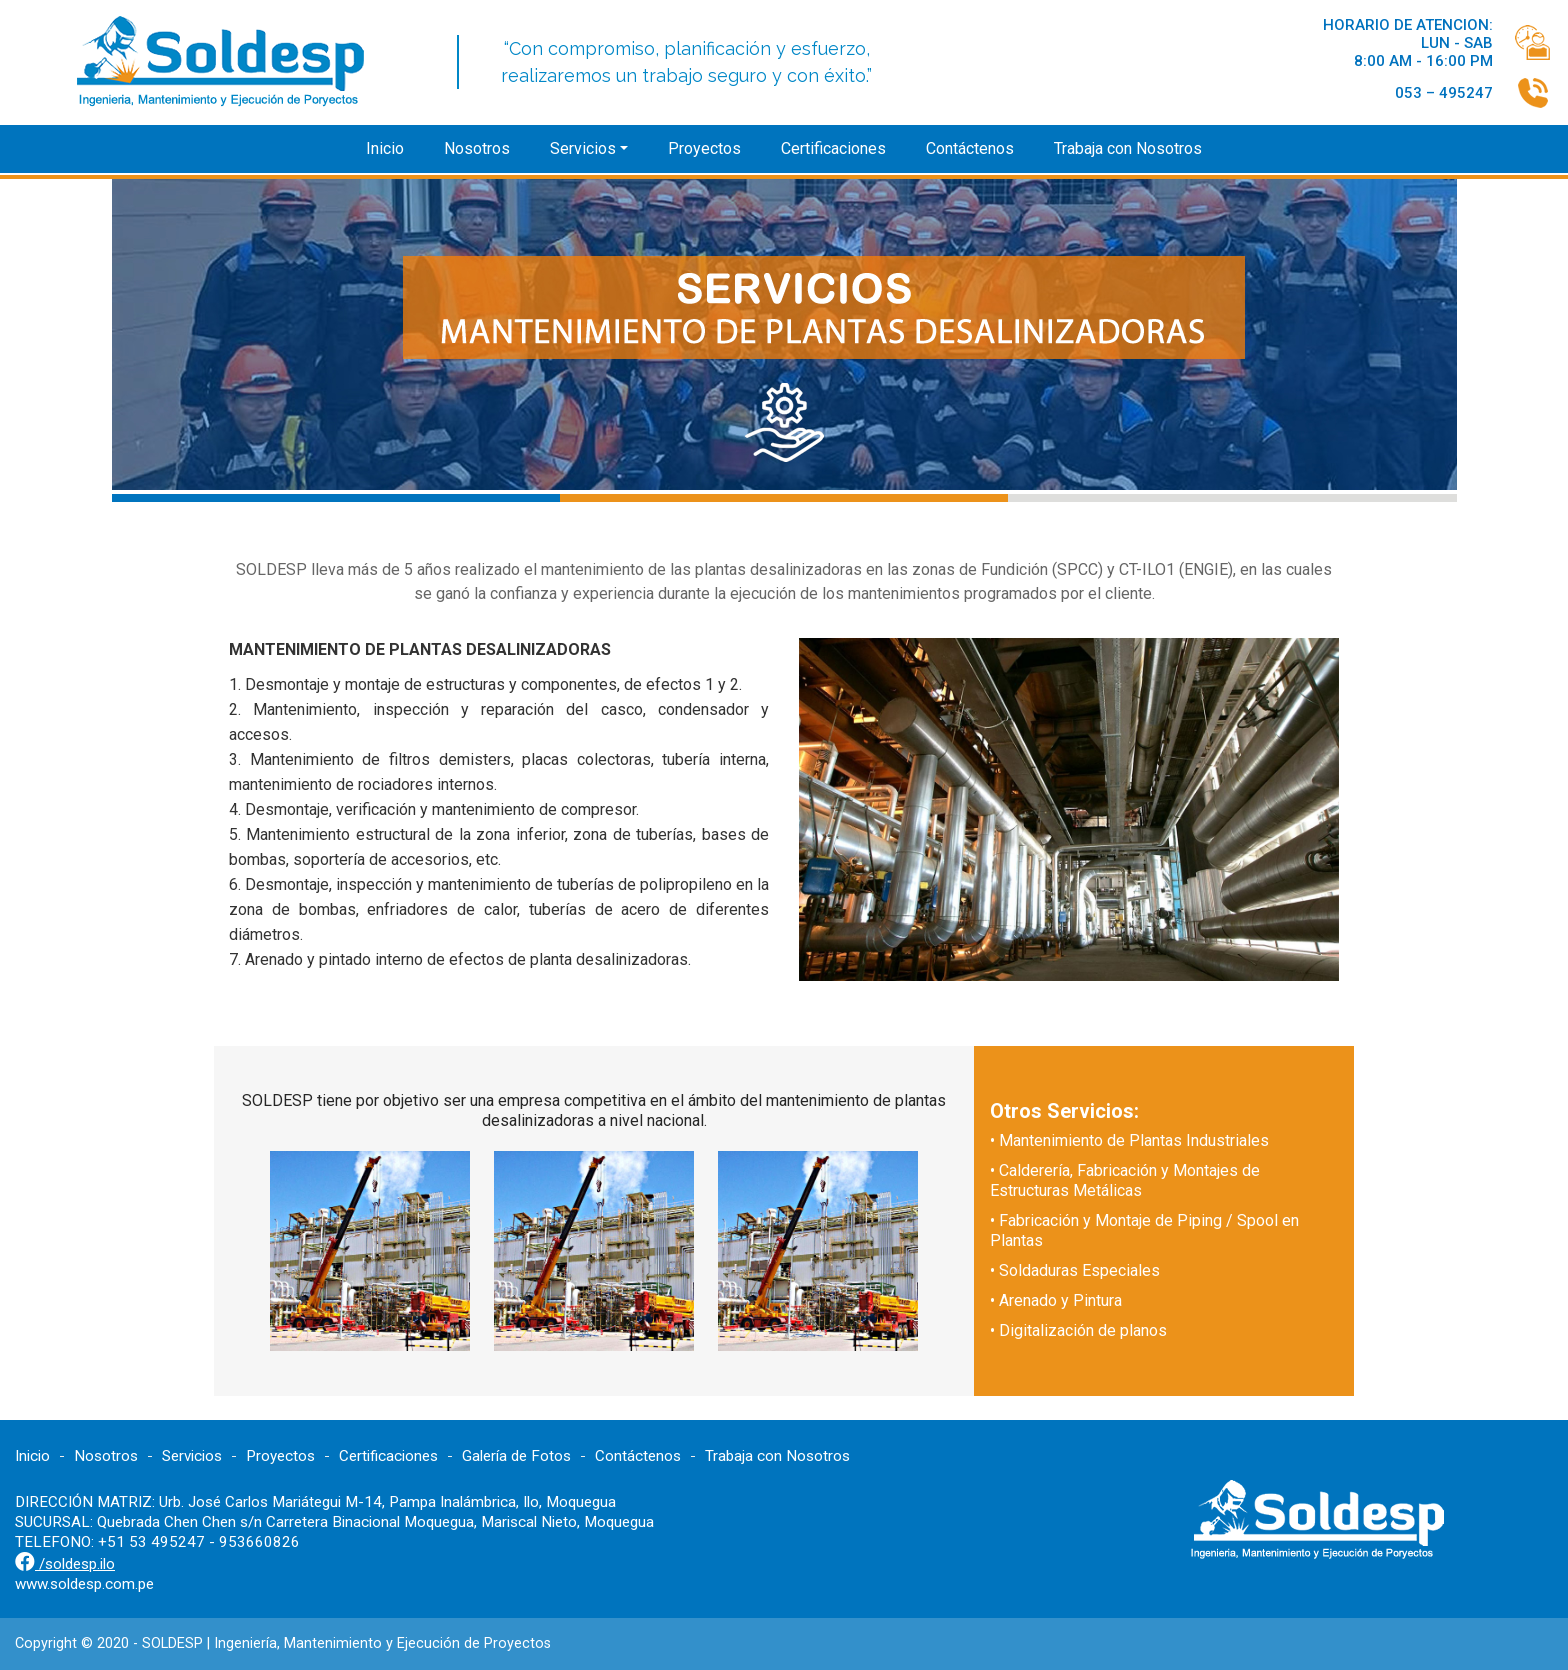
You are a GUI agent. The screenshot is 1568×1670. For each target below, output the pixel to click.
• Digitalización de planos (1078, 1330)
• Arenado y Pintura (1056, 1300)
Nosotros (477, 148)
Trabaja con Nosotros (1128, 148)
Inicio (385, 148)
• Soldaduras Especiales (1075, 1270)
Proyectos (704, 148)
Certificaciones (833, 148)
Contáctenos (970, 148)
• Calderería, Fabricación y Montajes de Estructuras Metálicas (1125, 1180)
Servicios (583, 148)
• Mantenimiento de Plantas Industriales (1129, 1140)
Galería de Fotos (516, 1456)
